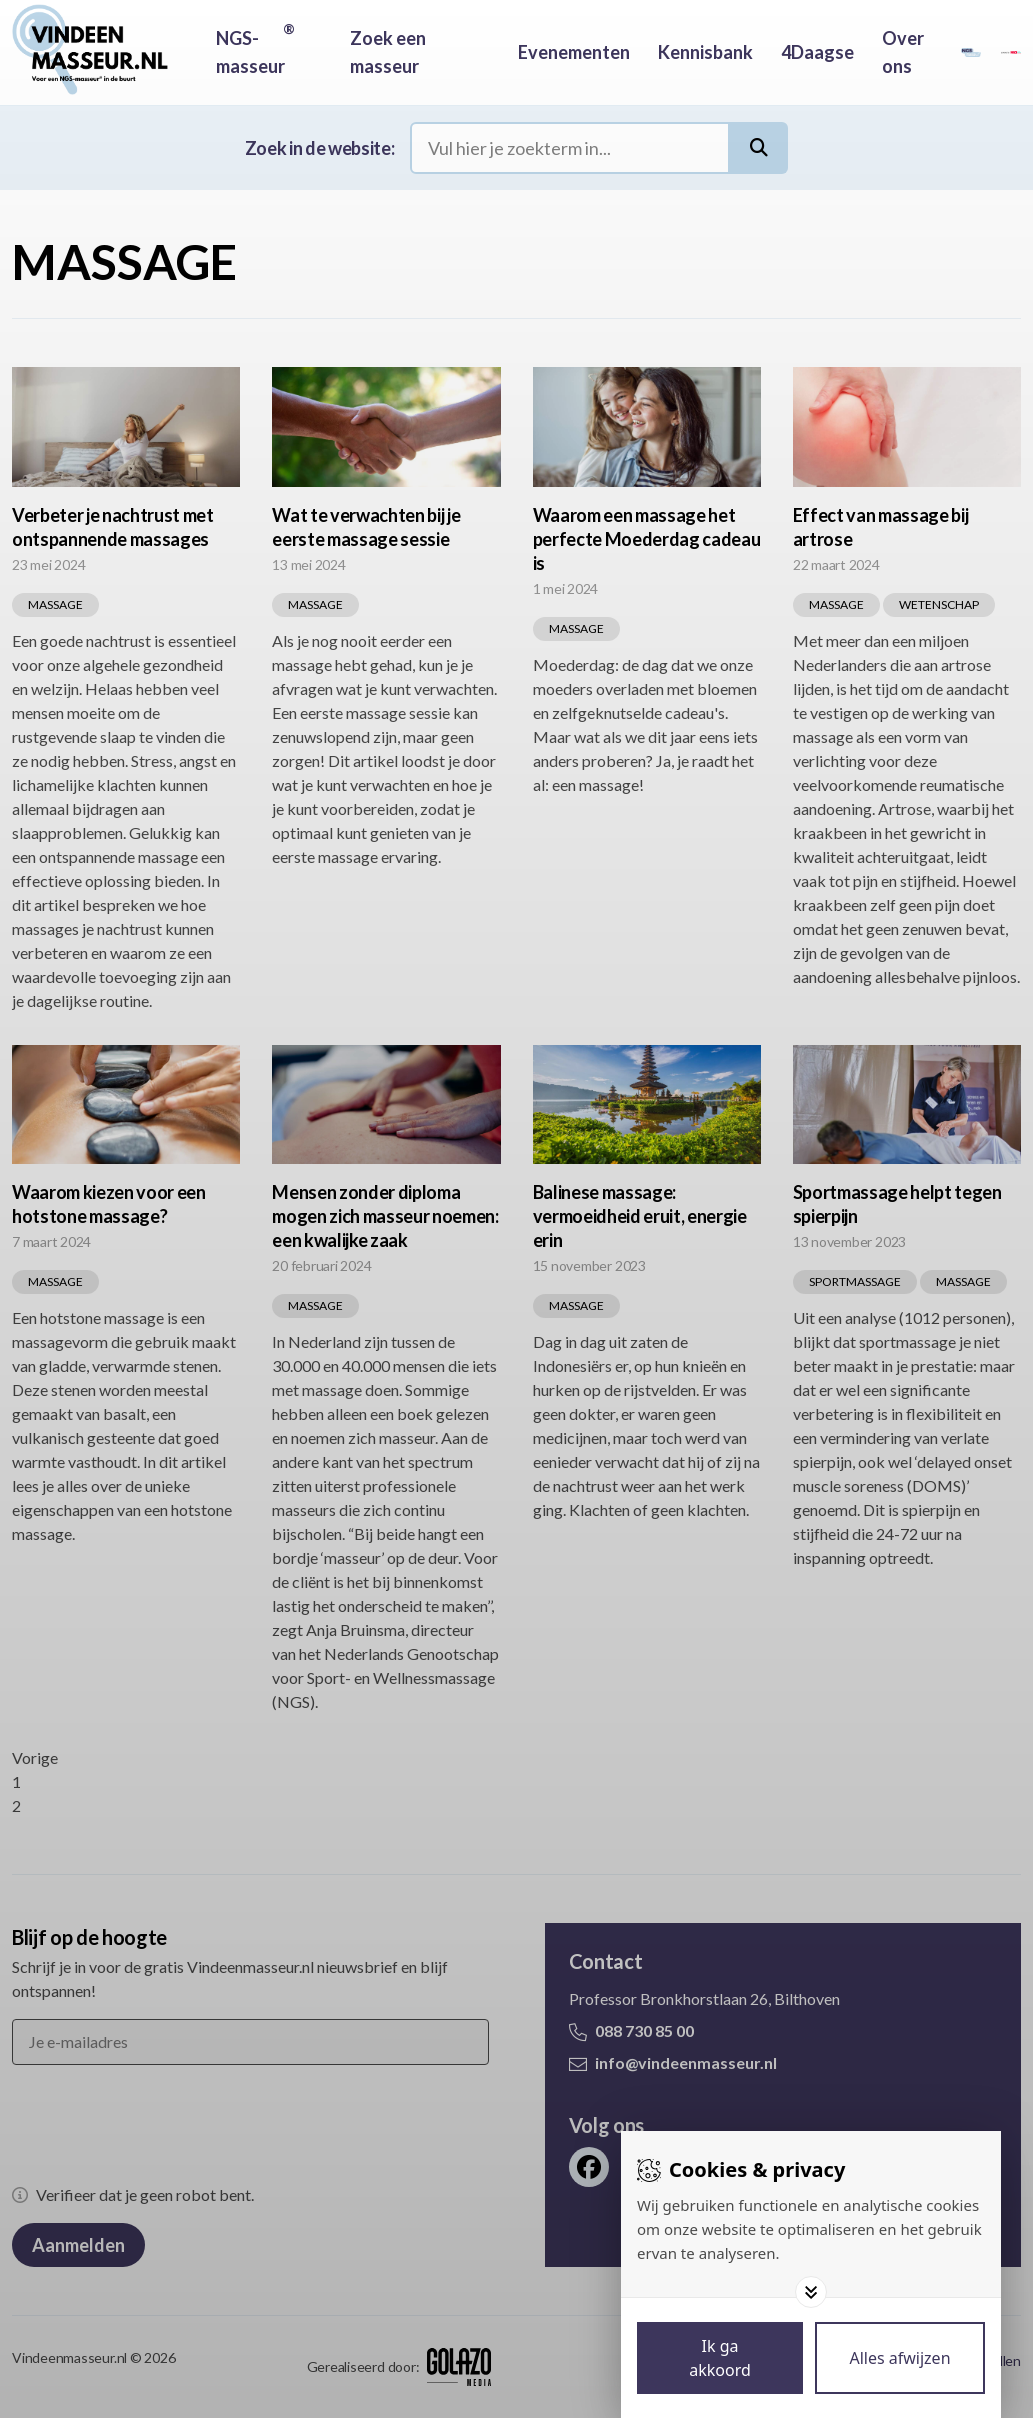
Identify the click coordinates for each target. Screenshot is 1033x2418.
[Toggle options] (811, 2292)
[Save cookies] (720, 2358)
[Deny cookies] (900, 2358)
